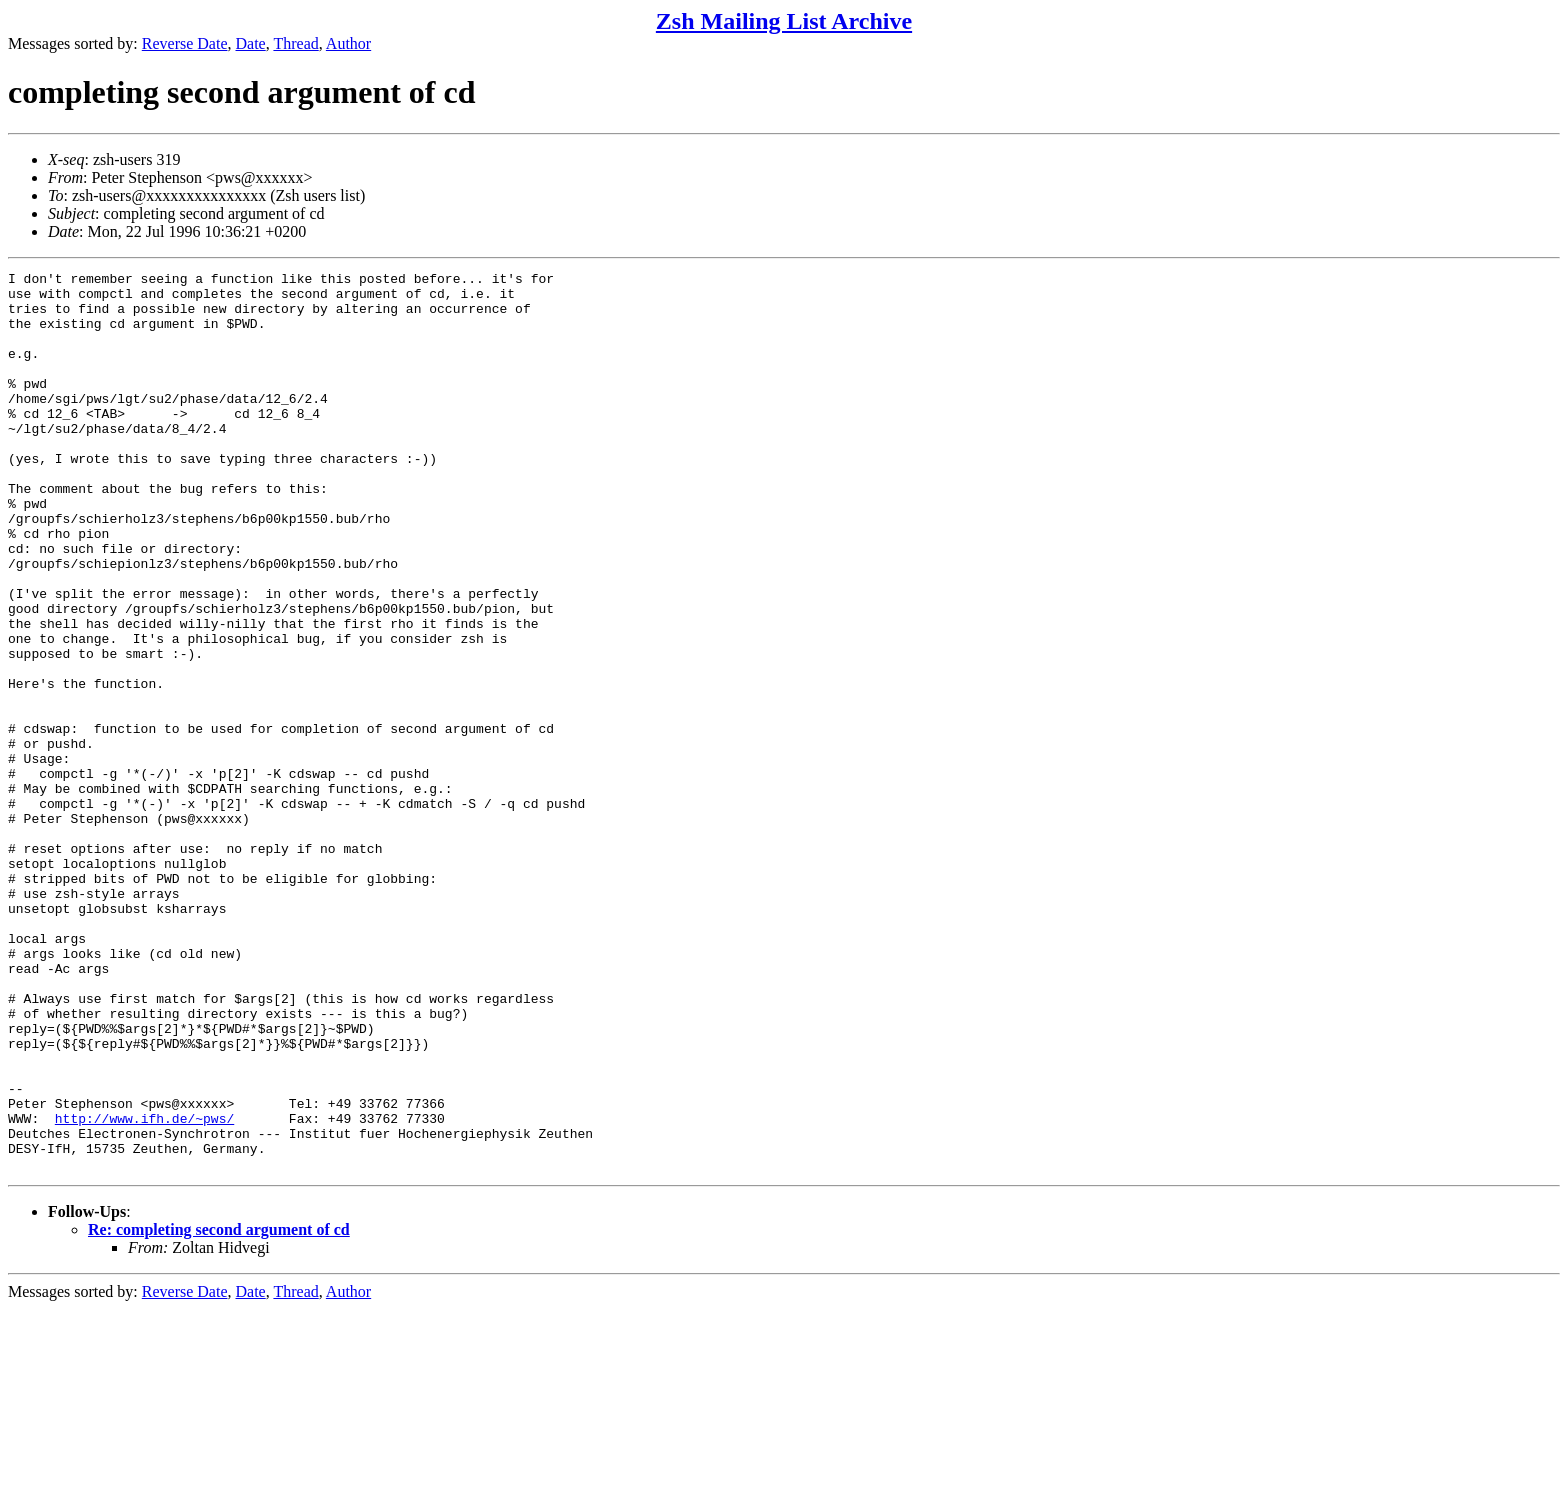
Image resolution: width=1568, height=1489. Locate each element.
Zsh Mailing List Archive (784, 21)
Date (251, 43)
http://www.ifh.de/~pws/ (144, 1289)
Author (348, 43)
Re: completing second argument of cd (219, 1409)
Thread (295, 43)
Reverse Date (185, 43)
